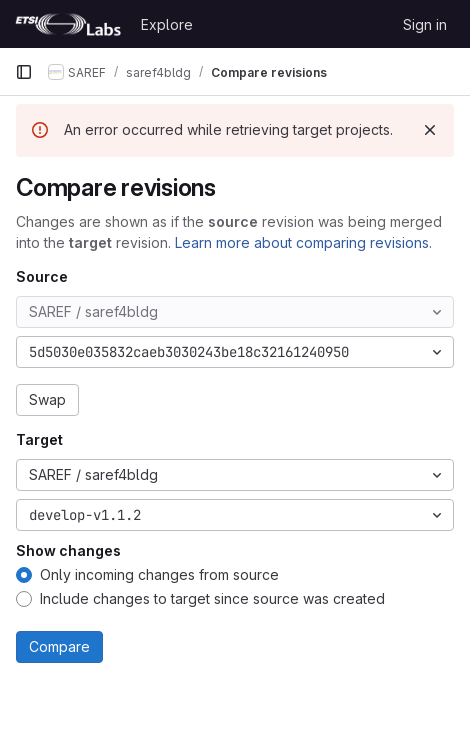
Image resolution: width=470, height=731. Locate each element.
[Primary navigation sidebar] (24, 72)
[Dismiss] (430, 130)
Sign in (425, 24)
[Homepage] (68, 24)
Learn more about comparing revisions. (303, 242)
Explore (167, 24)
